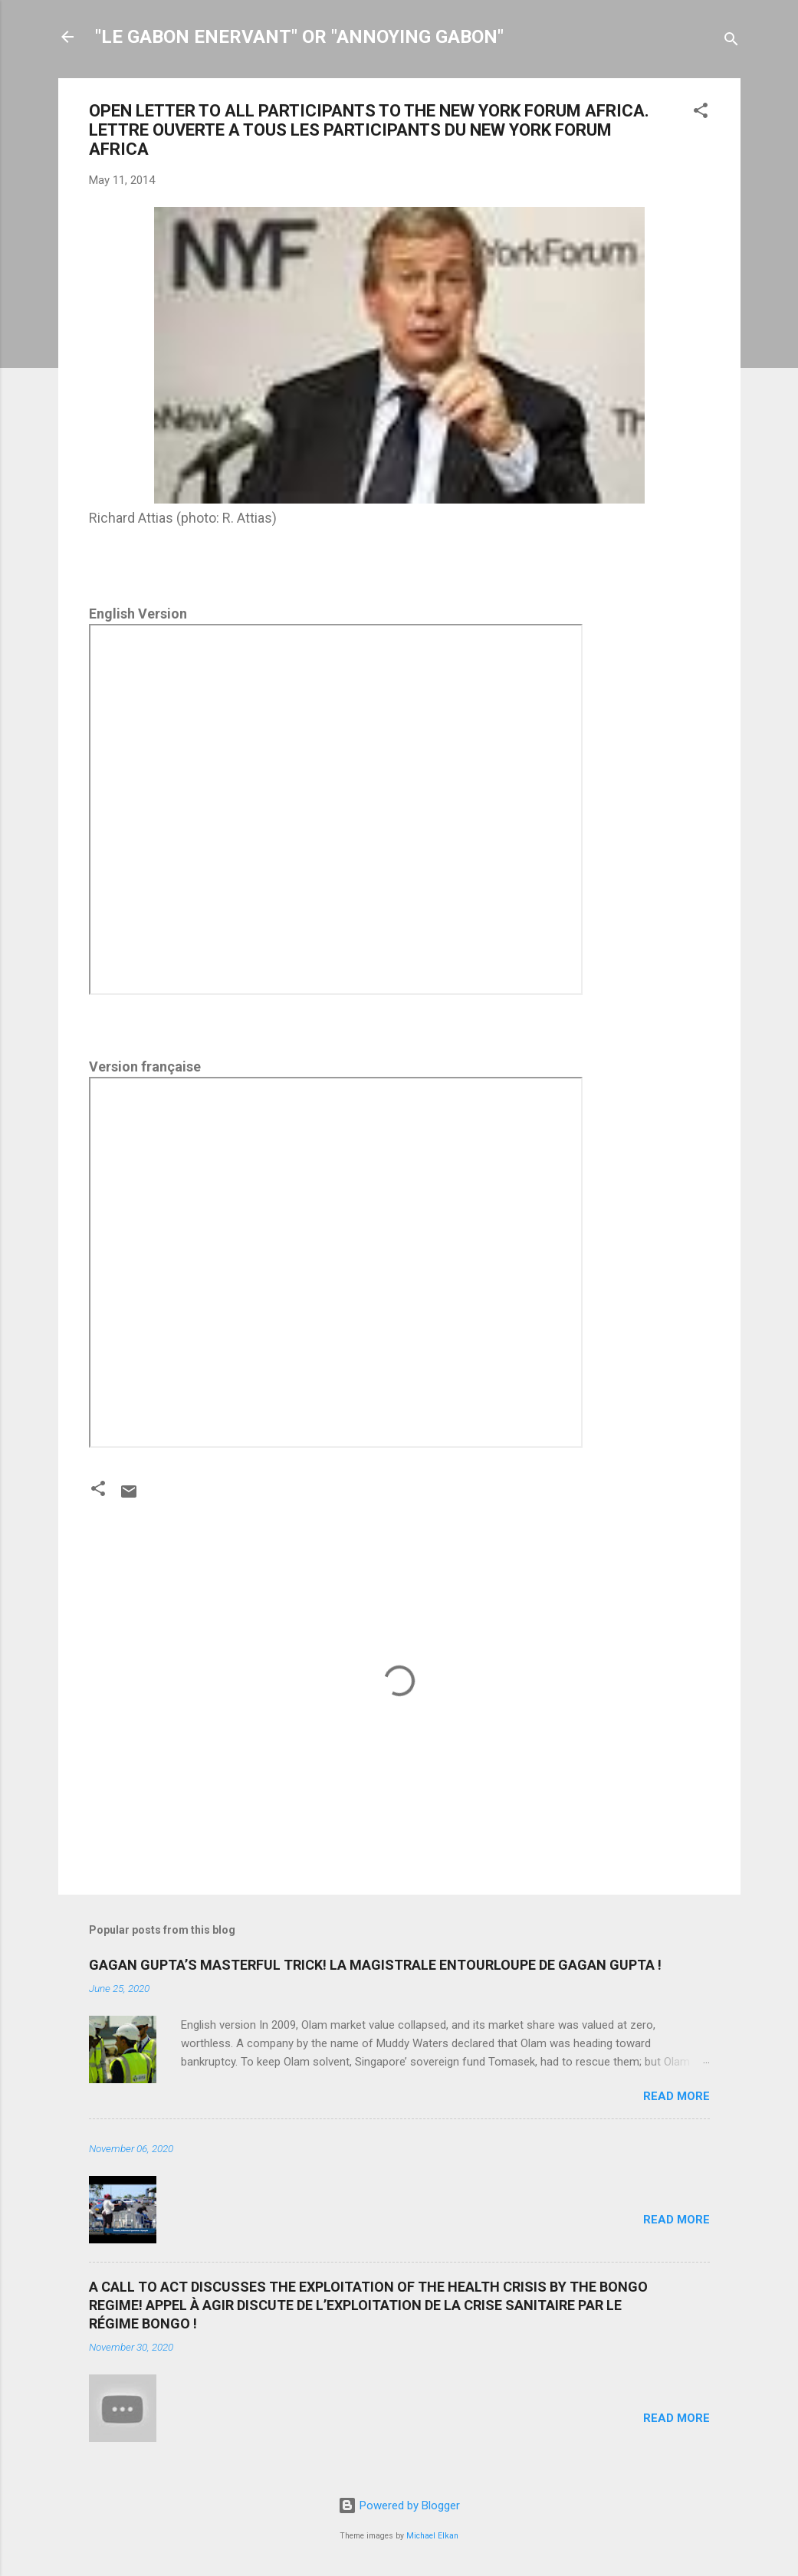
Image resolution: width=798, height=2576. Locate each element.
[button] (700, 113)
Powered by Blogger (399, 2505)
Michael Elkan (432, 2536)
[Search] (731, 41)
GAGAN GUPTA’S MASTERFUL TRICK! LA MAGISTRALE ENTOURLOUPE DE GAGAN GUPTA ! (375, 1965)
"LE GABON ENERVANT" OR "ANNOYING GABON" (299, 37)
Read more (676, 2096)
